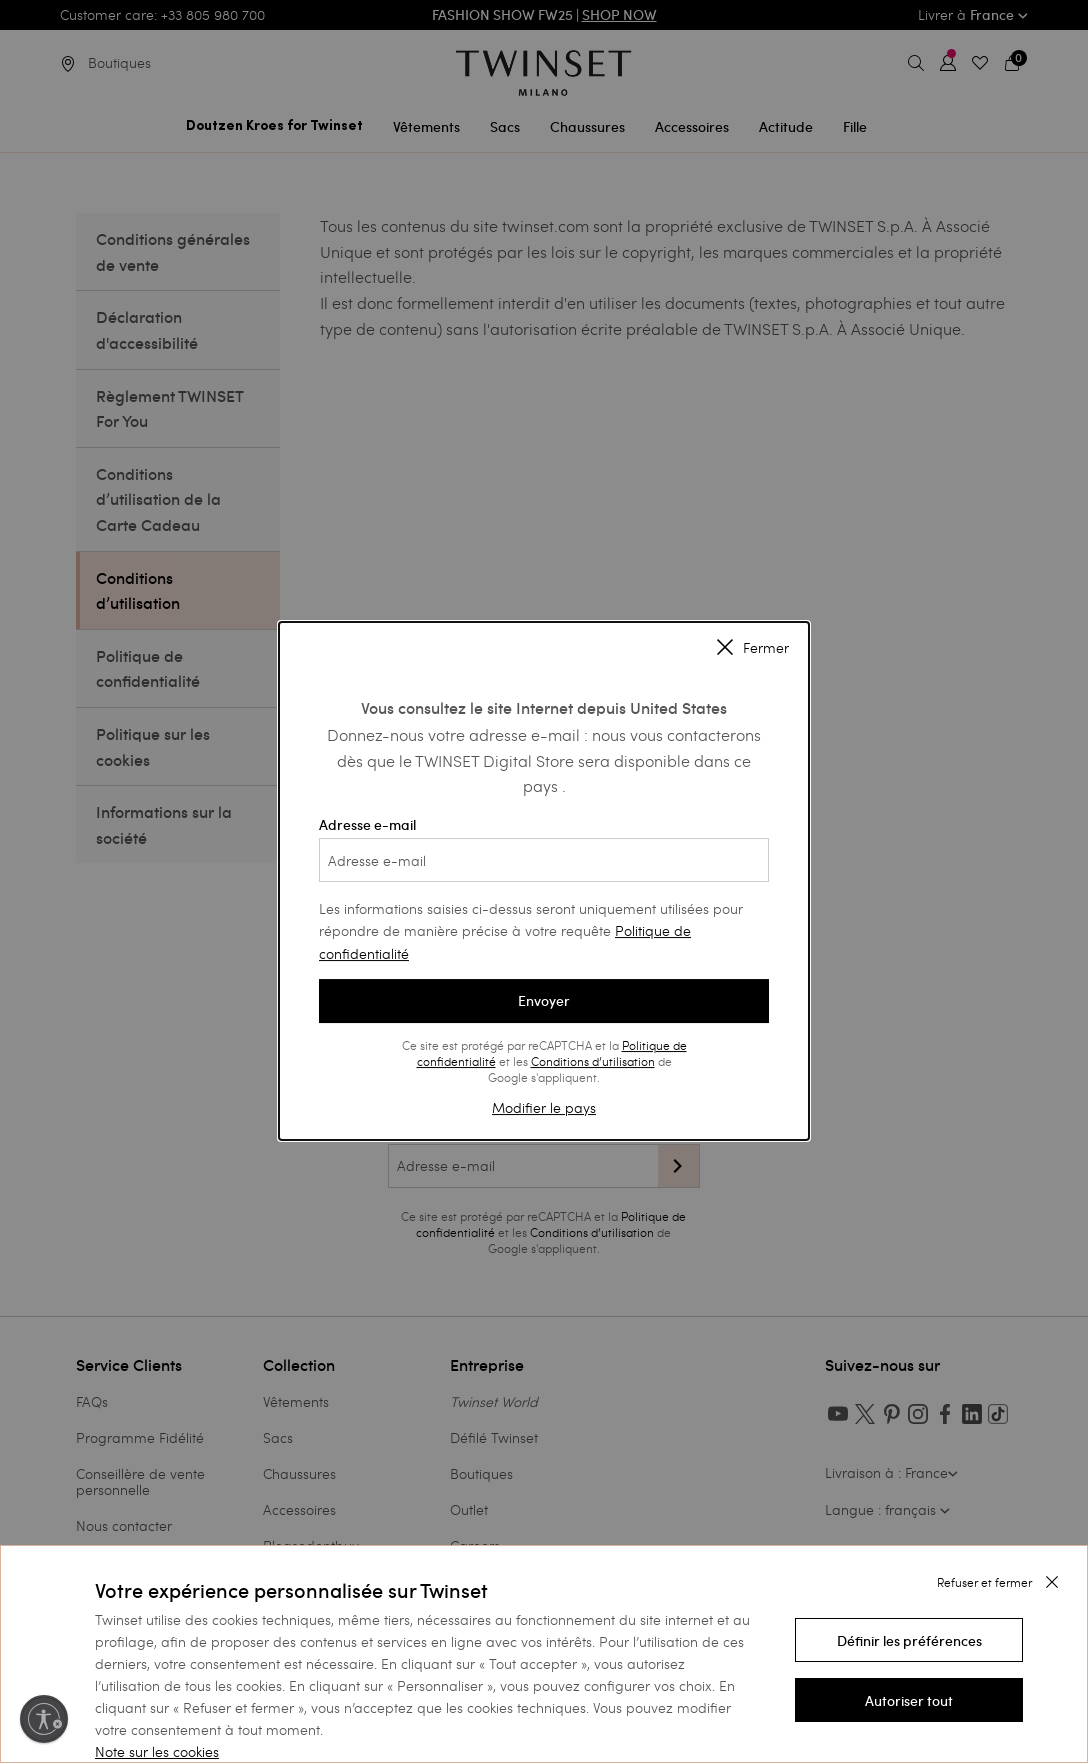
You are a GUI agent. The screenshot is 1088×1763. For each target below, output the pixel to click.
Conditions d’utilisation (593, 1061)
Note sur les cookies (157, 1751)
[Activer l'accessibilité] (44, 1719)
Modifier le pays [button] (544, 1107)
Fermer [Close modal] (753, 649)
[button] (909, 1640)
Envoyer (544, 1001)
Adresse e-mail (544, 849)
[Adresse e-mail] (544, 860)
